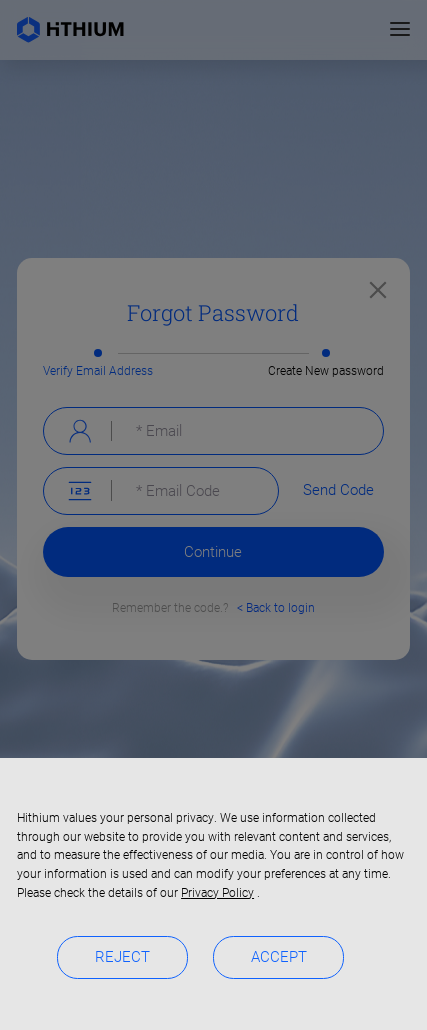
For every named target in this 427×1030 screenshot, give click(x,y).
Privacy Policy (217, 893)
